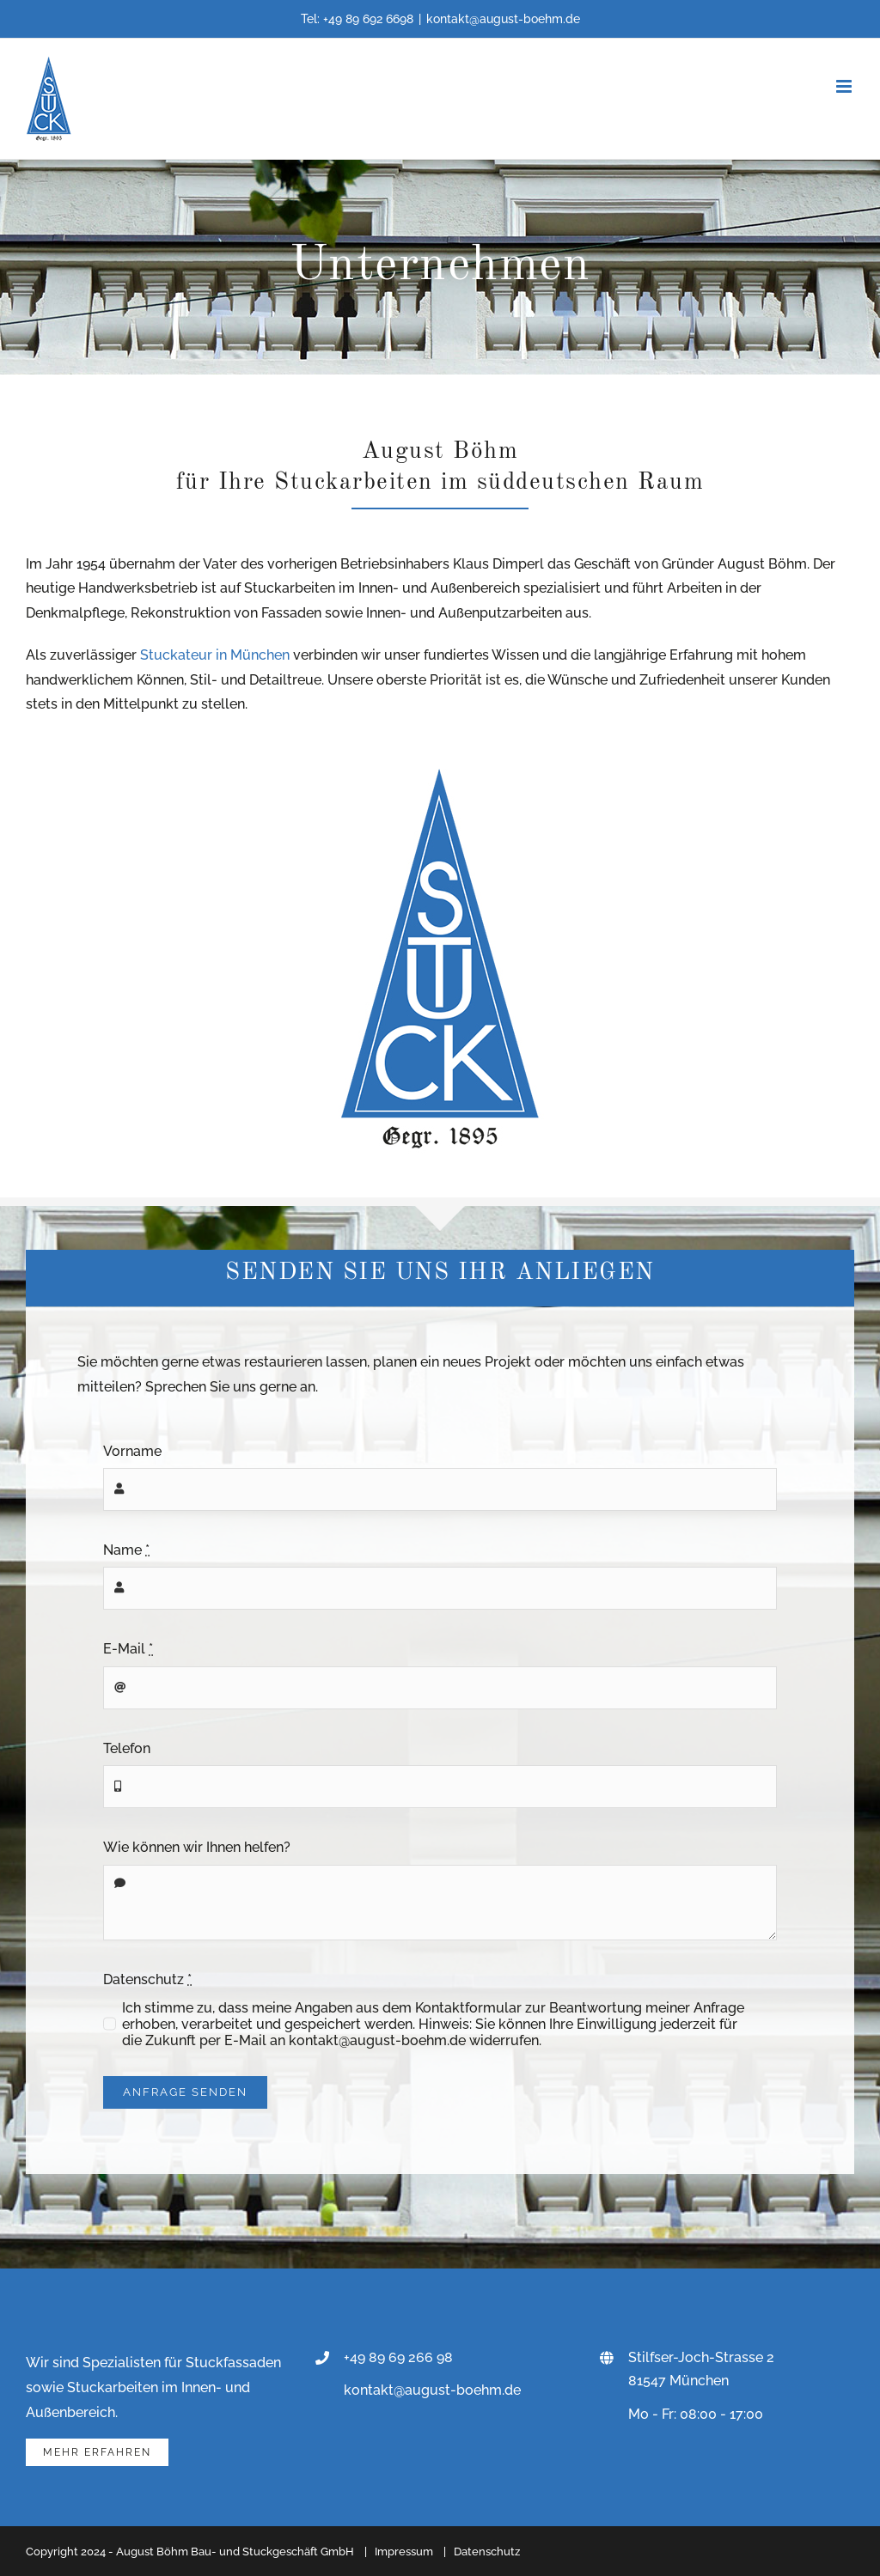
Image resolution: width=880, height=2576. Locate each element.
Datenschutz (147, 1979)
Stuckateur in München (215, 655)
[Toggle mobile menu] (845, 86)
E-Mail (128, 1649)
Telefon (126, 1748)
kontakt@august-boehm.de (503, 19)
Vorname (132, 1451)
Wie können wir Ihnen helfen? (196, 1847)
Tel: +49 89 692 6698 (357, 19)
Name (126, 1550)
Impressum (404, 2551)
